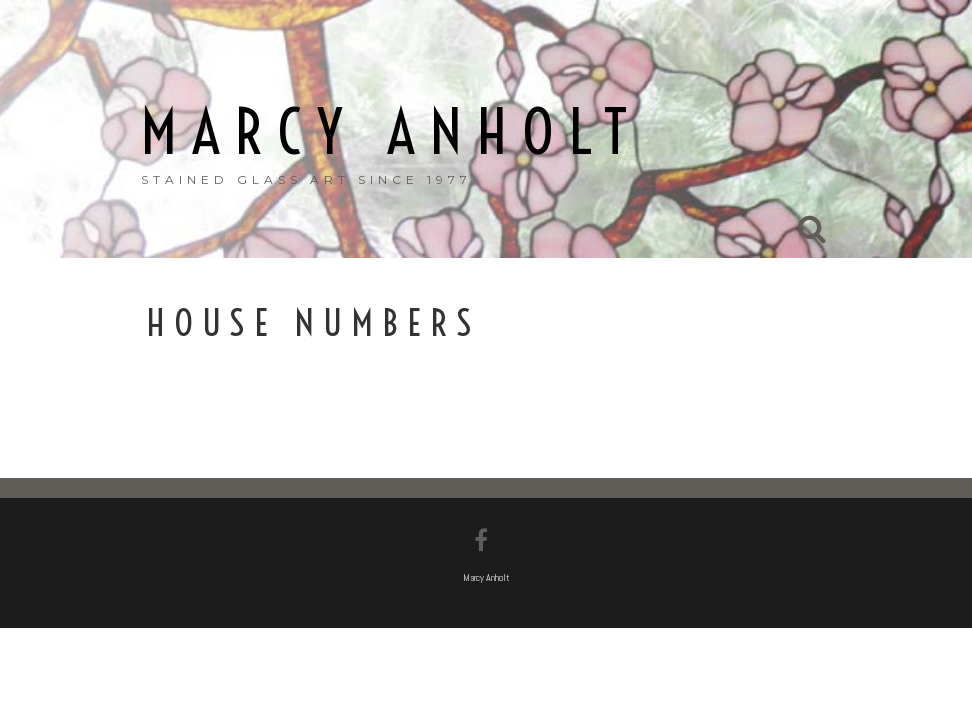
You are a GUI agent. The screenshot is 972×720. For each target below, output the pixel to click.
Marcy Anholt (391, 132)
